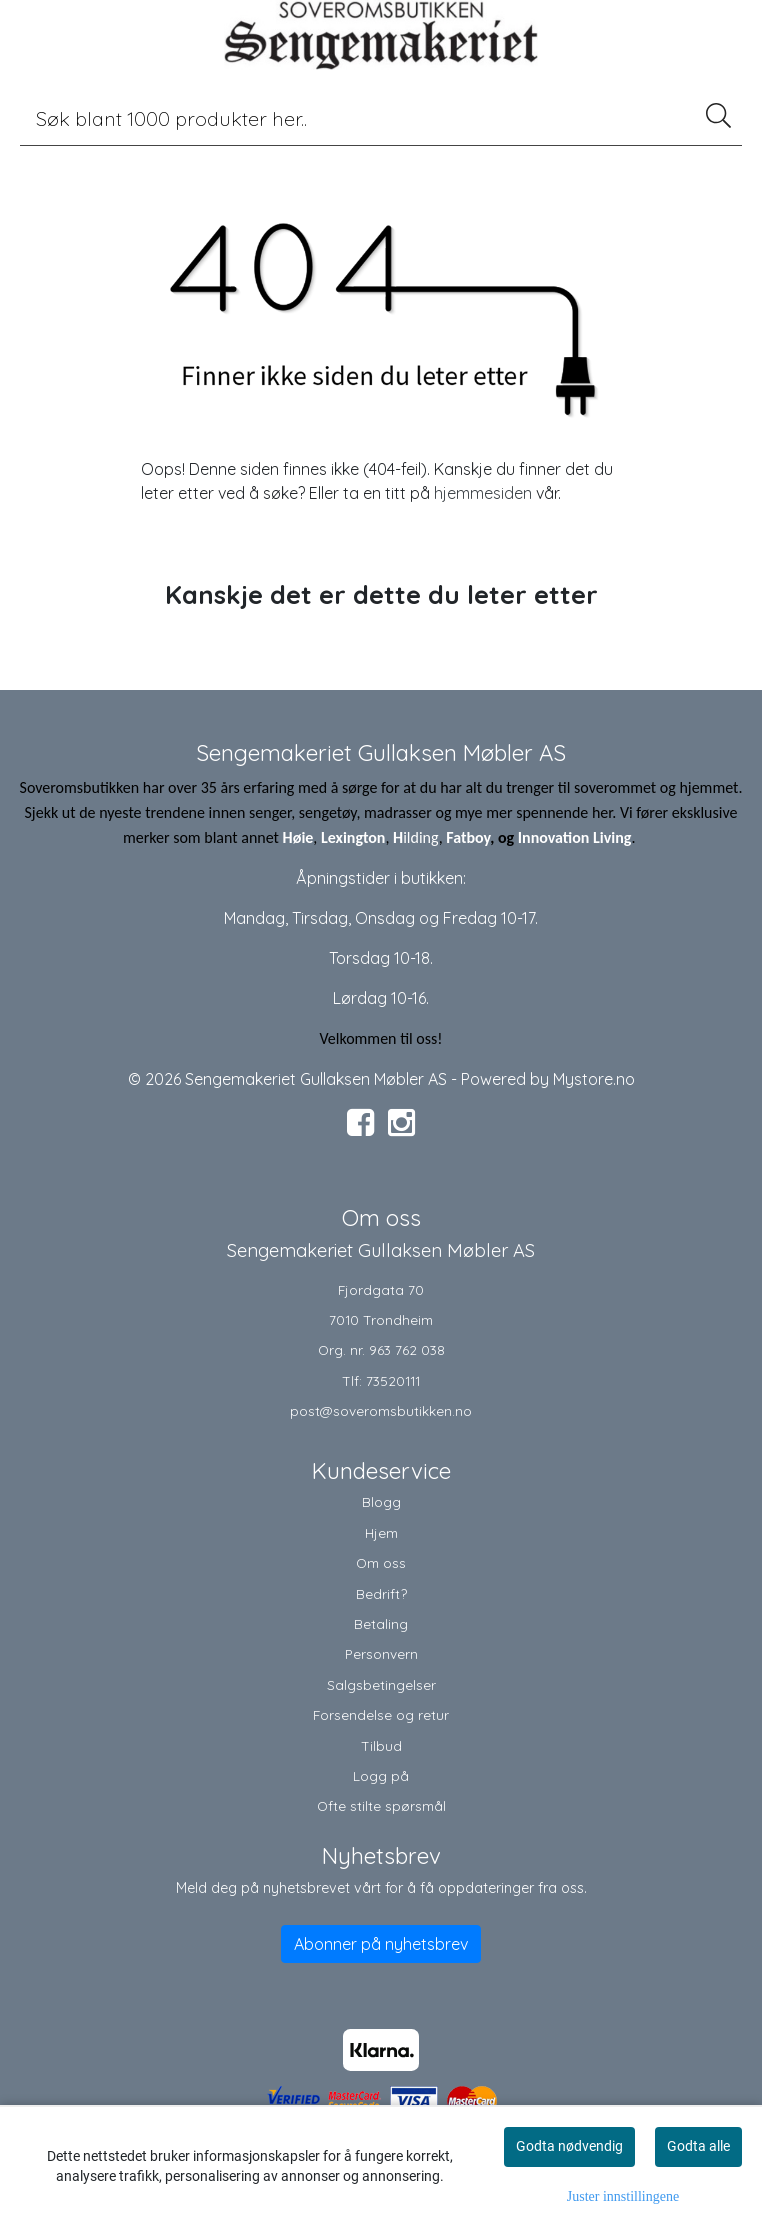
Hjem (381, 1532)
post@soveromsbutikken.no (381, 1410)
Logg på (381, 1775)
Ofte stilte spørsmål (381, 1805)
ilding (421, 837)
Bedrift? (381, 1593)
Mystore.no (594, 1079)
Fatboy (468, 837)
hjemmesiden (483, 493)
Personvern (381, 1653)
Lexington (353, 837)
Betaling (381, 1623)
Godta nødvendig (569, 2146)
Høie (298, 837)
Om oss (381, 1562)
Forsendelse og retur (381, 1714)
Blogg (381, 1501)
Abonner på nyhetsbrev (381, 1944)
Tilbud (381, 1745)
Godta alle (698, 2146)
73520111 (393, 1380)
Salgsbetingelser (381, 1684)
